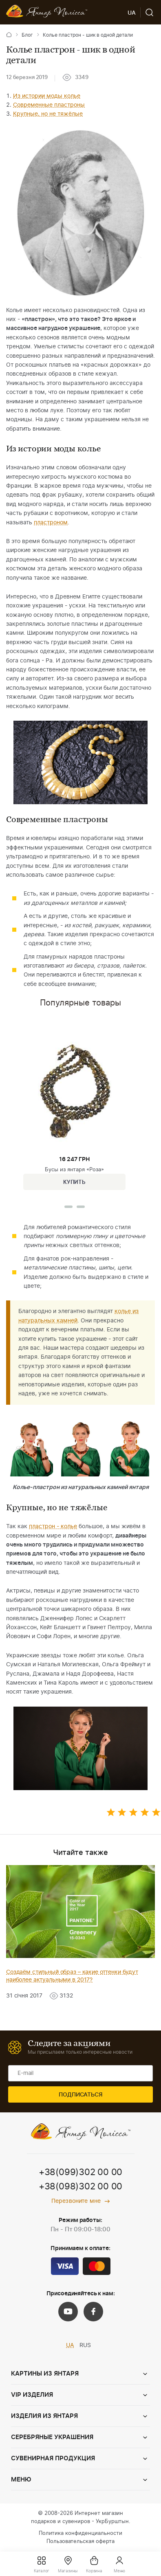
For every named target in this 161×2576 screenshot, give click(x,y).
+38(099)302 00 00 (80, 2172)
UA (70, 2345)
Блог (27, 35)
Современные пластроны (49, 105)
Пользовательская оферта (80, 2541)
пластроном (51, 523)
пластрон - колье (53, 1526)
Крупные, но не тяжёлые (48, 114)
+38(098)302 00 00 (80, 2186)
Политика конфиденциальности (80, 2533)
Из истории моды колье (46, 96)
